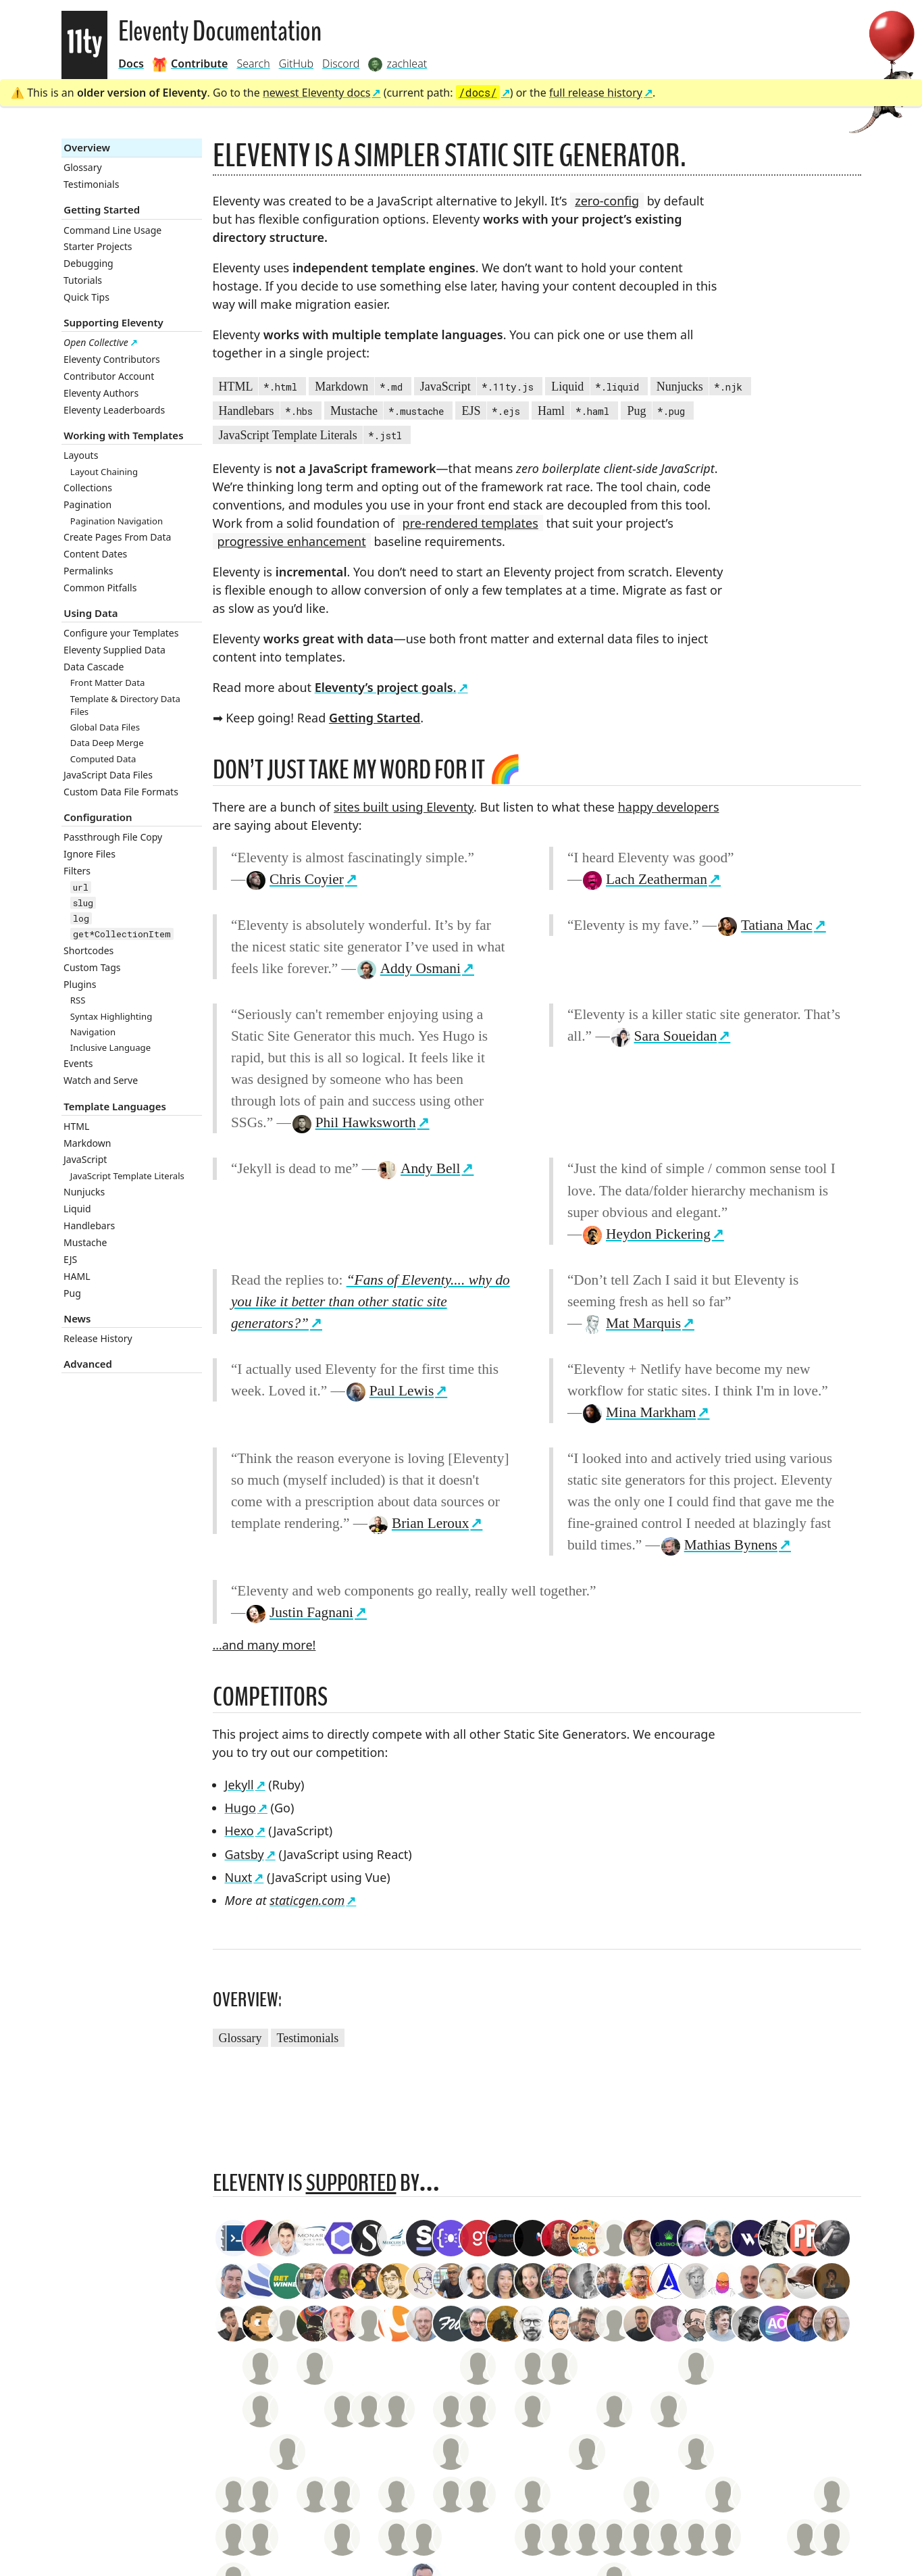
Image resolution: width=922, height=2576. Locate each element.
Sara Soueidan (663, 1036)
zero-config (607, 201)
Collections (87, 487)
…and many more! (264, 1645)
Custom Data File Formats (120, 791)
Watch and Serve (100, 1080)
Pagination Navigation (116, 521)
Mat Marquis (631, 1323)
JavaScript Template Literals (127, 1176)
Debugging (88, 263)
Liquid (77, 1208)
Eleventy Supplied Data (114, 649)
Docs (131, 63)
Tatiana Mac (765, 925)
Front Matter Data (107, 682)
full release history (595, 92)
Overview (86, 147)
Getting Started (101, 209)
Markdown (87, 1143)
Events (78, 1063)
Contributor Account (108, 376)
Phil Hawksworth (353, 1122)
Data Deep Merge (107, 743)
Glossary (82, 167)
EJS (70, 1259)
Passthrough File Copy (112, 837)
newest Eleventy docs (317, 92)
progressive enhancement (291, 541)
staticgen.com (307, 1900)
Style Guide (233, 2300)
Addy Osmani (408, 968)
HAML (77, 1276)
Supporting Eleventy (113, 322)
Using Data (90, 613)
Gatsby (244, 1854)
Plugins (79, 984)
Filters (77, 870)
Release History (97, 1338)
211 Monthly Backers (417, 2300)
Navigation (93, 1032)
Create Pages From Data (117, 536)
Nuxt (239, 1877)
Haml (575, 412)
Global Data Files (105, 727)
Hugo (240, 1808)
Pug (72, 1293)
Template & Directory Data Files (125, 705)
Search (253, 63)
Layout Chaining (104, 472)
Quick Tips (86, 297)
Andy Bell (418, 1168)
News (77, 1318)
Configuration (97, 817)
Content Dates (95, 553)
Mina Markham (639, 1412)
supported (351, 2183)
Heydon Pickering (646, 1234)
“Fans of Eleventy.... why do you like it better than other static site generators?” (370, 1301)
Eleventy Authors (100, 393)
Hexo (239, 1831)
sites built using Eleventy (403, 807)
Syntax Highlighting (111, 1016)
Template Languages (114, 1106)
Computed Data (103, 759)
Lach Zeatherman (644, 879)
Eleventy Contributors (111, 359)
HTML (76, 1126)
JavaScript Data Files (108, 774)
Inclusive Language (110, 1047)
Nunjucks (84, 1191)
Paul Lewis (389, 1391)
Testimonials (91, 184)
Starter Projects (97, 246)
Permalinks (88, 570)
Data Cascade (93, 666)
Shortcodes (88, 950)
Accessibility (241, 2283)
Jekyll (239, 1785)
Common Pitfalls (99, 587)
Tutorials (82, 280)
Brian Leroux (418, 1523)
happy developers (668, 807)
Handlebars (89, 1225)
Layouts (80, 455)
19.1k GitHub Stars (334, 2300)
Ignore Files (89, 853)
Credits (276, 2300)
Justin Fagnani (299, 1612)
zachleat (461, 2283)
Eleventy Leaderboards (114, 409)
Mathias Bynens (718, 1545)
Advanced (87, 1363)
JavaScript (85, 1159)
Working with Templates (123, 435)
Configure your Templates (120, 632)
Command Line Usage (112, 230)
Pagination (87, 504)
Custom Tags (92, 967)
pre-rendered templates (470, 523)
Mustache (85, 1242)
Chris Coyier (294, 879)
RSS (78, 1000)
